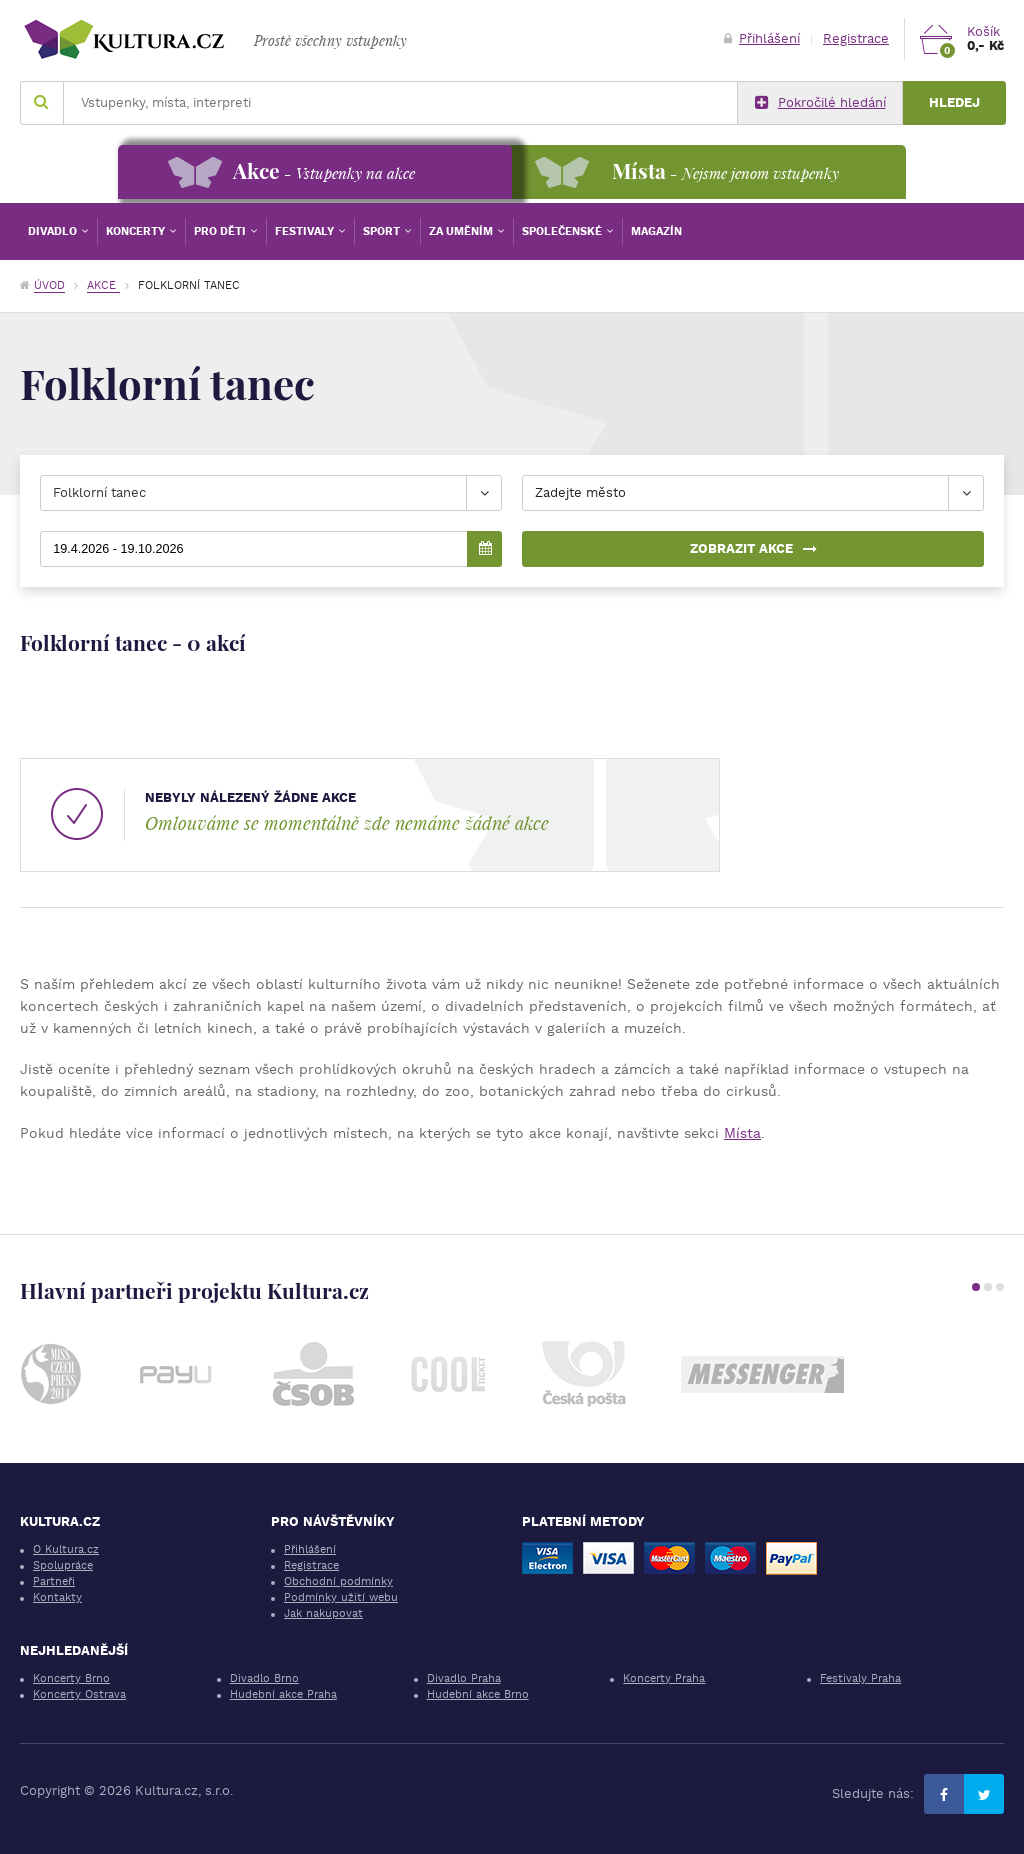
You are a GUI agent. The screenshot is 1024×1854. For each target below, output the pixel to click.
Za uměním (462, 231)
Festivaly (306, 231)
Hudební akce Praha (283, 1694)
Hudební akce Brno (478, 1694)
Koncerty (137, 231)
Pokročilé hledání (820, 103)
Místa (742, 1133)
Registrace (856, 38)
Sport (383, 231)
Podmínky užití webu (341, 1597)
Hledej (954, 102)
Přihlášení (762, 38)
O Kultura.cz (66, 1549)
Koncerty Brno (71, 1678)
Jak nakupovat (323, 1613)
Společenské (563, 231)
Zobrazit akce (753, 548)
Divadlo (54, 231)
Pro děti (221, 231)
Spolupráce (63, 1565)
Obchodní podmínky (338, 1581)
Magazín (656, 231)
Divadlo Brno (264, 1678)
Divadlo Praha (464, 1678)
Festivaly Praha (860, 1678)
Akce (103, 285)
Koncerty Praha (664, 1678)
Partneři (54, 1581)
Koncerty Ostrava (79, 1694)
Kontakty (57, 1597)
